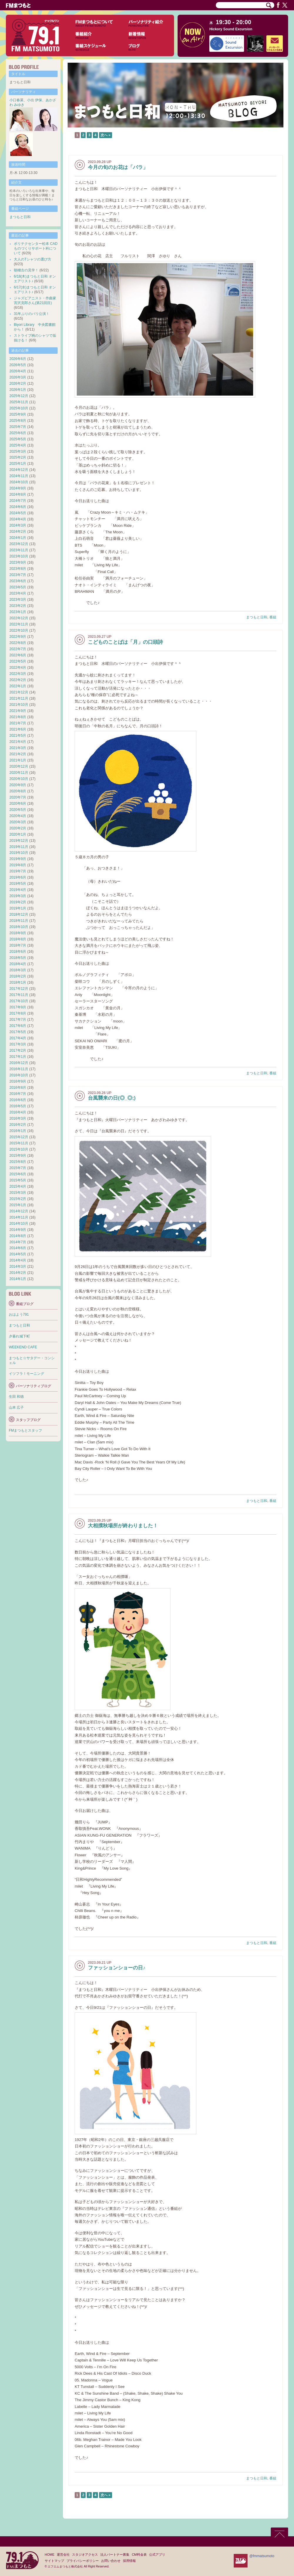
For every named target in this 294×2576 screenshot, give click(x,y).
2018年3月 (17, 970)
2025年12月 (18, 396)
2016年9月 (17, 1081)
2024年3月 (17, 525)
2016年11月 (18, 1069)
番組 (272, 617)
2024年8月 (17, 494)
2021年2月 (17, 754)
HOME (49, 2554)
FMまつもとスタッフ (25, 1430)
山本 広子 (16, 1407)
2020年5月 (17, 810)
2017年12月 (18, 989)
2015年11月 (18, 1143)
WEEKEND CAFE (23, 1347)
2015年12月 (18, 1137)
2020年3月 (17, 822)
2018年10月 (18, 927)
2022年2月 (17, 680)
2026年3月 (17, 377)
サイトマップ (54, 2560)
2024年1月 (17, 538)
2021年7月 (17, 723)
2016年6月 (17, 1100)
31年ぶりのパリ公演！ (31, 314)
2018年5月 (17, 958)
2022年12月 (18, 618)
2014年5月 (17, 1254)
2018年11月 (18, 921)
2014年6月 (17, 1248)
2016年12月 (18, 1063)
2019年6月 (17, 877)
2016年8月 (17, 1087)
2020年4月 (17, 816)
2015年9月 (17, 1155)
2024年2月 (17, 532)
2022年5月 (17, 661)
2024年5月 (17, 513)
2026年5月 (17, 365)
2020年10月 (18, 779)
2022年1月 (17, 686)
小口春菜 (16, 100)
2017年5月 (17, 1032)
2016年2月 (17, 1125)
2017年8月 (17, 1013)
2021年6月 (17, 729)
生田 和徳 (16, 1397)
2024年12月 (18, 470)
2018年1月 (17, 982)
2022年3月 (17, 674)
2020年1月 (17, 834)
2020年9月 (17, 785)
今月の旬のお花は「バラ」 (118, 167)
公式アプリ (157, 2554)
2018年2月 (17, 976)
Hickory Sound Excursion (230, 29)
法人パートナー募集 (114, 2554)
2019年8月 (17, 865)
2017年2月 (17, 1050)
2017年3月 (17, 1044)
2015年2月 (17, 1199)
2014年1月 (17, 1279)
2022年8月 (17, 643)
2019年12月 (18, 841)
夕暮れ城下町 (19, 1336)
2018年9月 (17, 933)
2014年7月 (17, 1242)
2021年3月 (17, 748)
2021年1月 (17, 760)
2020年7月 (17, 797)
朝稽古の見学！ (26, 270)
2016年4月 (17, 1112)
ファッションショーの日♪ (116, 1968)
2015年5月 (17, 1180)
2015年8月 (17, 1162)
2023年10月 (18, 556)
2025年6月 (17, 433)
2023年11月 (18, 550)
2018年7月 (17, 945)
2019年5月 (17, 884)
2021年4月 (17, 742)
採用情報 (129, 2560)
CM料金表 (139, 2554)
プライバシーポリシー (82, 2560)
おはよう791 (19, 1314)
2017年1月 (17, 1057)
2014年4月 (17, 1260)
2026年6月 (17, 359)
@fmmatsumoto (261, 2556)
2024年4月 (17, 519)
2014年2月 (17, 1273)
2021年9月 (17, 711)
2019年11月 (18, 847)
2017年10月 (18, 1001)
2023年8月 (17, 569)
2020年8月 (17, 791)
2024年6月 (17, 507)
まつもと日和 (256, 617)
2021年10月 (18, 705)
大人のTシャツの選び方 (32, 259)
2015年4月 (17, 1186)
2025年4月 (17, 445)
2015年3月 (17, 1193)
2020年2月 (17, 828)
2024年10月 (18, 482)
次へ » (106, 135)
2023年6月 (17, 581)
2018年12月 (18, 914)
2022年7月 (17, 649)
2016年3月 (17, 1118)
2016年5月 (17, 1106)
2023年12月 (18, 544)
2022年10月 (18, 630)
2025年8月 (17, 421)
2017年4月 (17, 1038)
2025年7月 (17, 427)
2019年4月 (17, 890)
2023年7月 (17, 575)
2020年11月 (18, 773)
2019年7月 (17, 871)
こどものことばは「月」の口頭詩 (125, 642)
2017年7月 (17, 1020)
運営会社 (63, 2554)
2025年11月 (18, 402)
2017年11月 (18, 995)
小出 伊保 (34, 100)
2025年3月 (17, 451)
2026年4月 (17, 371)
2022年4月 (17, 667)
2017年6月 (17, 1026)
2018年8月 (17, 939)
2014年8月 (17, 1236)
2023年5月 (17, 587)
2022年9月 (17, 637)
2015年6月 (17, 1174)
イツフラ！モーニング (26, 1374)
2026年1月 (17, 390)
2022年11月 (18, 624)
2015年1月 (17, 1205)
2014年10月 (18, 1223)
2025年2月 (17, 457)
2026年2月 (17, 383)
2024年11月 (18, 476)
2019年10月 (18, 853)
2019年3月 (17, 896)
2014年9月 (17, 1230)
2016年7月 (17, 1094)
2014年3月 (17, 1266)
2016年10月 (18, 1075)
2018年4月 (17, 964)
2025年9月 (17, 414)
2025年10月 (18, 408)
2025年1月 (17, 464)
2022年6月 (17, 655)
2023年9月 (17, 562)
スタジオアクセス (85, 2554)
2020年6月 (17, 803)
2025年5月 (17, 439)
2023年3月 (17, 599)
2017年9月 (17, 1007)
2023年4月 (17, 593)
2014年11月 (18, 1217)
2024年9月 (17, 488)
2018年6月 (17, 952)
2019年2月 (17, 902)
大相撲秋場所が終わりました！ (123, 1525)
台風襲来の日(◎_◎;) (112, 1098)
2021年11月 (18, 698)
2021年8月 (17, 717)
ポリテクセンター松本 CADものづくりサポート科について (36, 248)
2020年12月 (18, 766)
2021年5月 (17, 735)
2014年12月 (18, 1211)
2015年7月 (17, 1168)
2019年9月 (17, 859)
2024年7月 (17, 501)
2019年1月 (17, 908)
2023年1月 (17, 612)
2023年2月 (17, 606)
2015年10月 (18, 1149)
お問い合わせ (111, 2560)
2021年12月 (18, 692)
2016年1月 (17, 1131)
